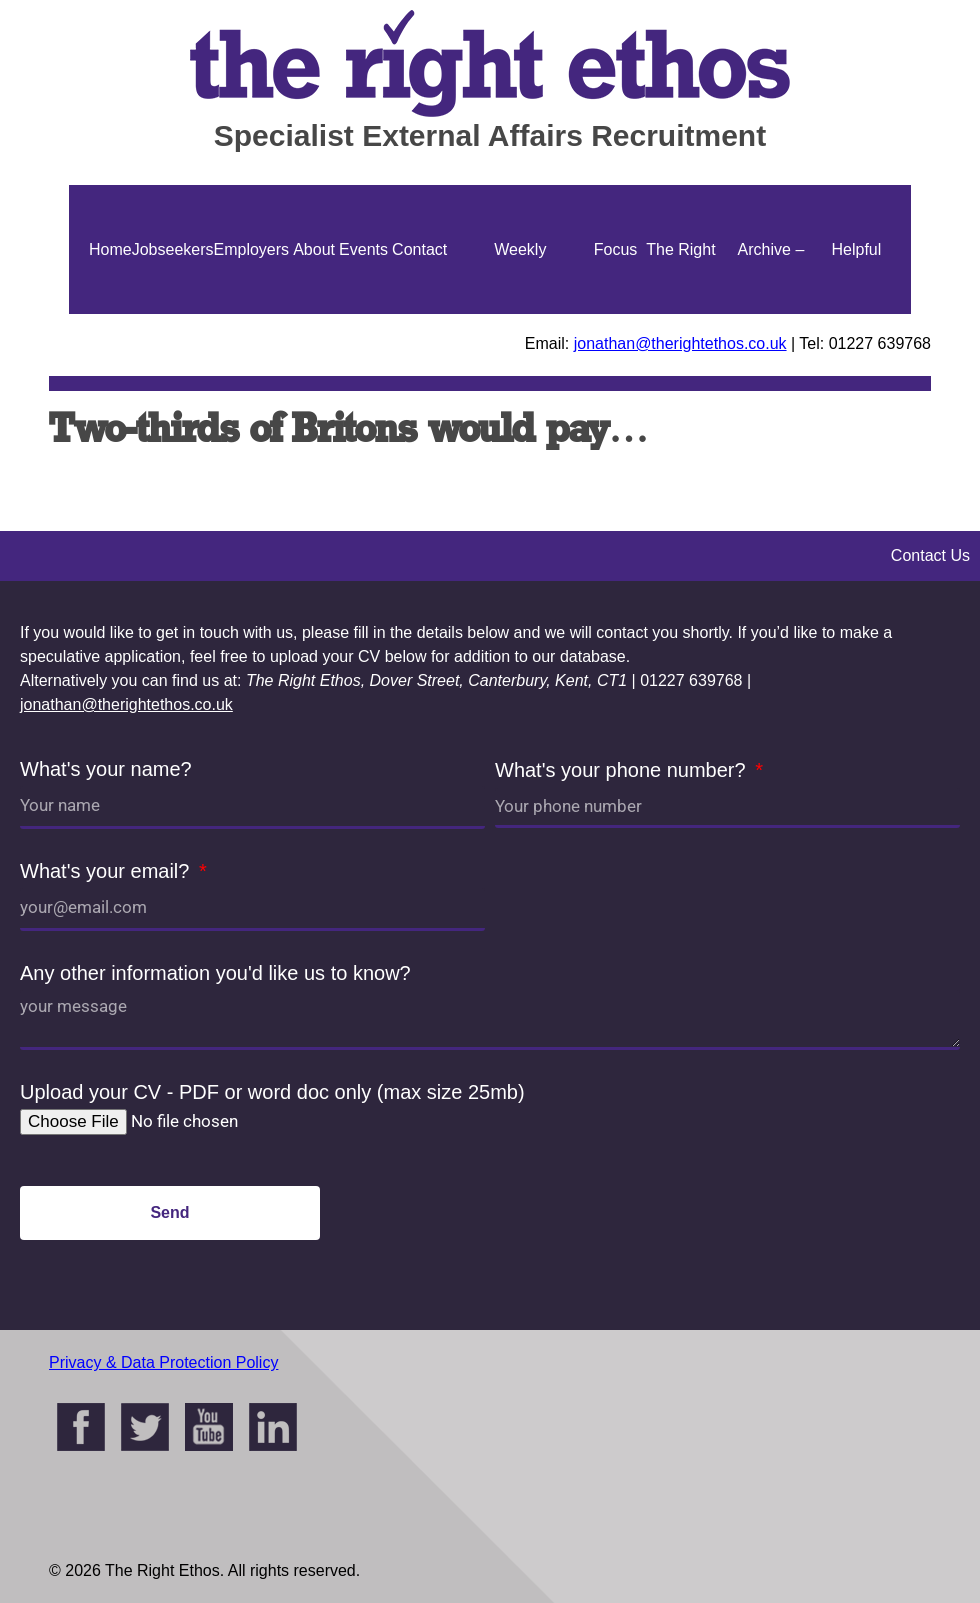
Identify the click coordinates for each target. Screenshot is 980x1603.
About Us (314, 314)
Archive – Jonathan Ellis (771, 314)
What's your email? (107, 871)
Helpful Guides (856, 314)
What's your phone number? (623, 770)
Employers (252, 249)
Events (363, 249)
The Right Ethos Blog (680, 314)
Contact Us (419, 314)
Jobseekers (173, 249)
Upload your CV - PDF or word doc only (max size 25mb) (272, 1092)
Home (110, 249)
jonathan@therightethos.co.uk (680, 343)
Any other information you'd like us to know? (215, 973)
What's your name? (106, 769)
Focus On (616, 314)
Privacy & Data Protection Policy (163, 1362)
